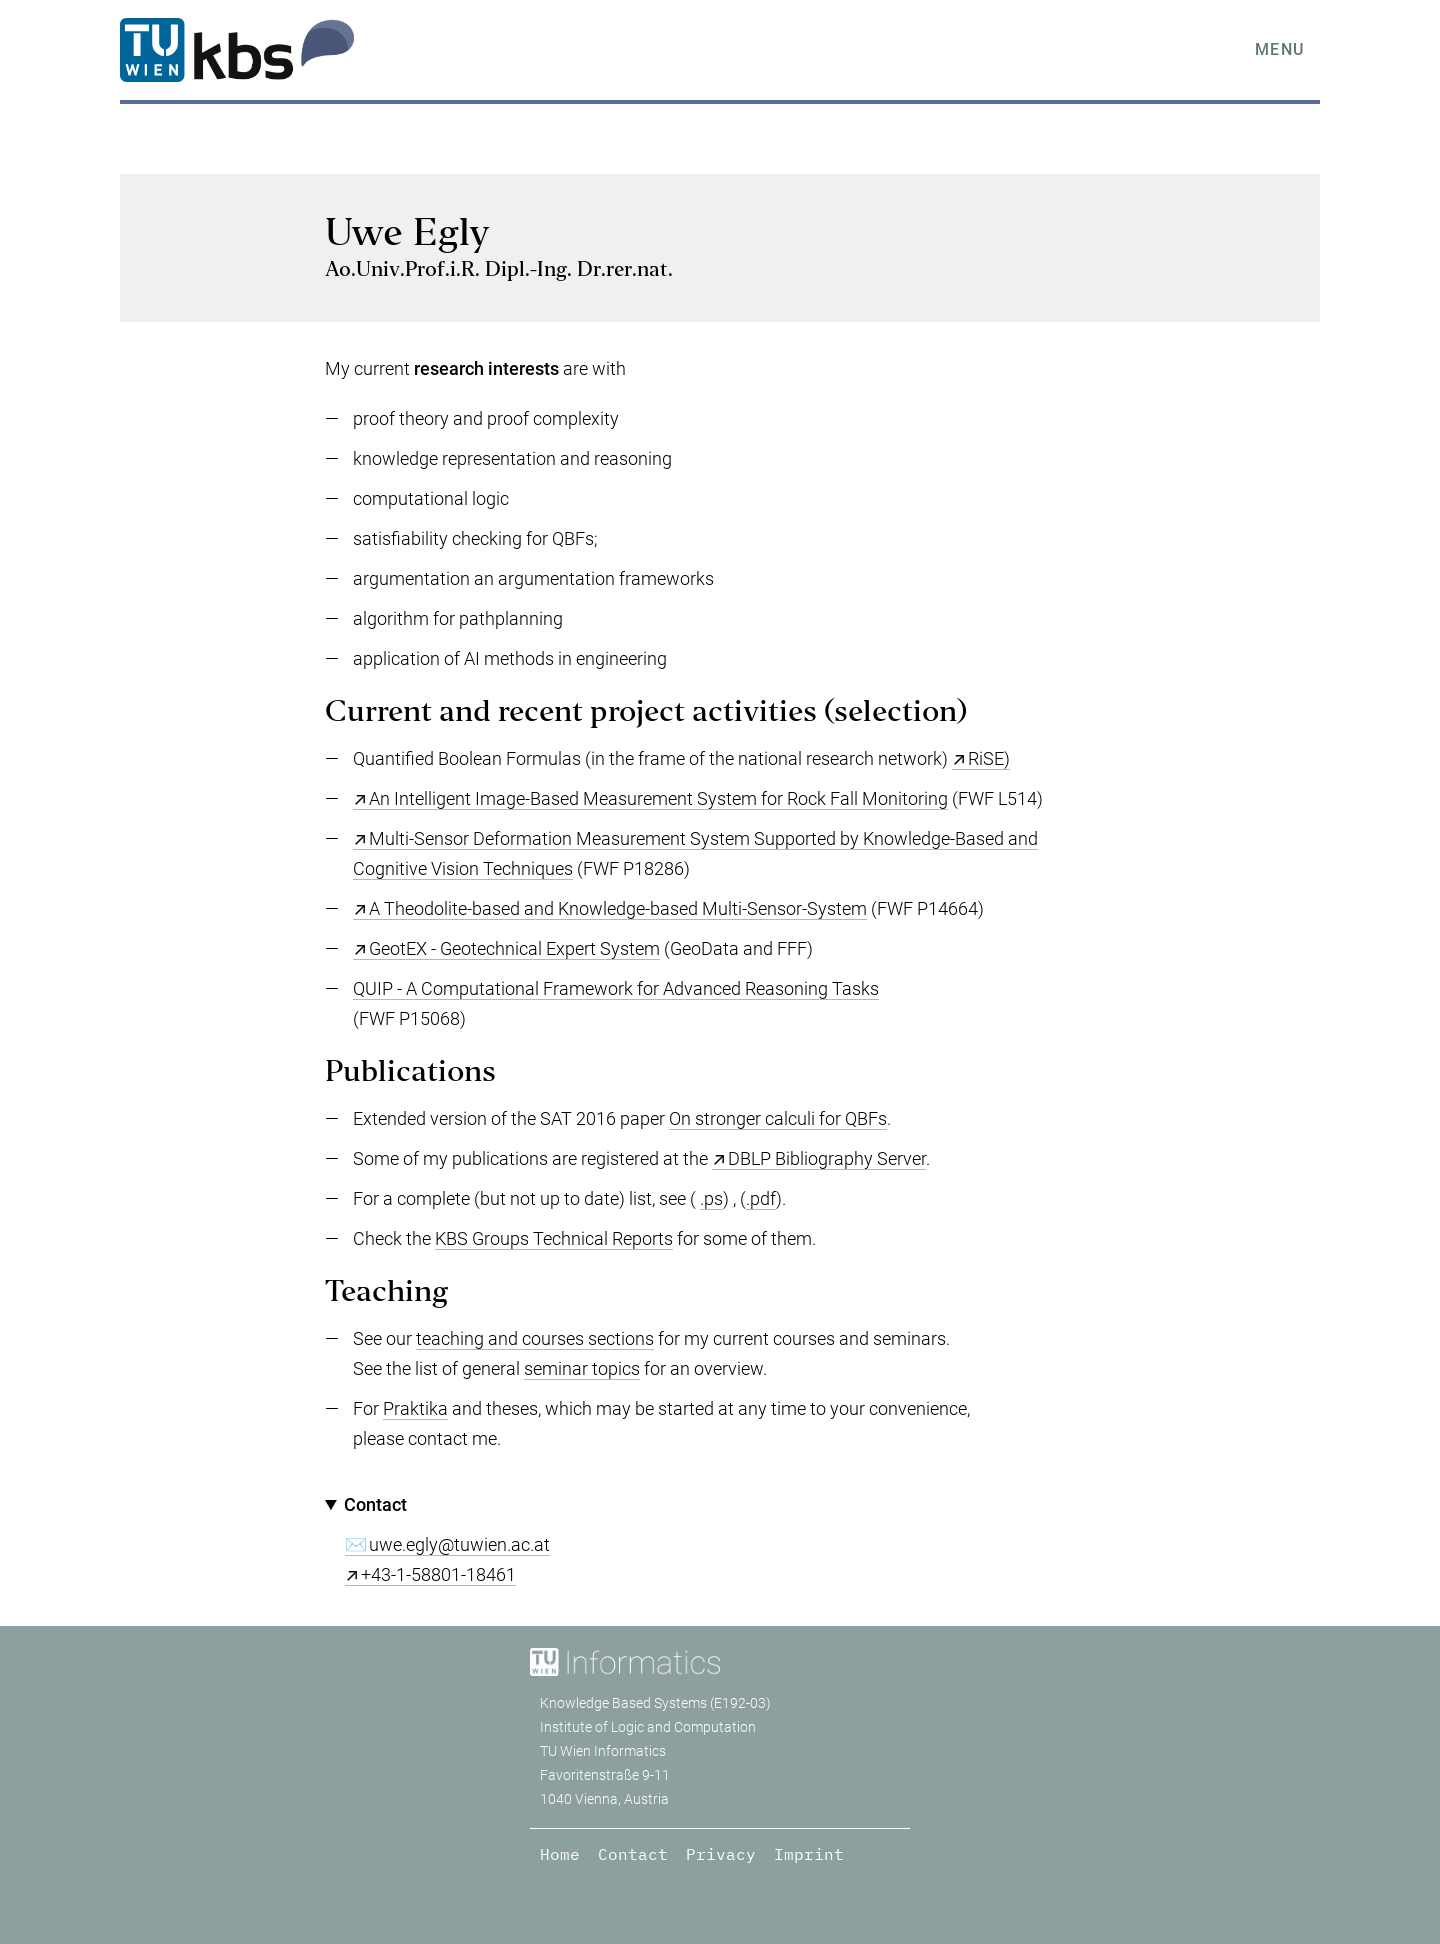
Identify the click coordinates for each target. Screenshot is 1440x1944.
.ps (711, 1198)
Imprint (809, 1854)
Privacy (721, 1854)
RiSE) (989, 758)
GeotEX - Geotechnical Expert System (514, 948)
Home (560, 1854)
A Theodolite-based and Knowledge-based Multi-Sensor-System (618, 908)
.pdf (761, 1198)
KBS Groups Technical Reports (554, 1238)
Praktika (415, 1408)
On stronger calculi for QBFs (778, 1118)
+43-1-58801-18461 (438, 1574)
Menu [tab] (1280, 49)
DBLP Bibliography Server (827, 1158)
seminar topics (582, 1368)
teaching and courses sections (535, 1338)
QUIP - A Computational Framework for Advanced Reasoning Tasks (616, 988)
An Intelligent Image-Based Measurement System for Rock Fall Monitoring (658, 798)
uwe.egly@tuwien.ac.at (459, 1544)
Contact (633, 1854)
